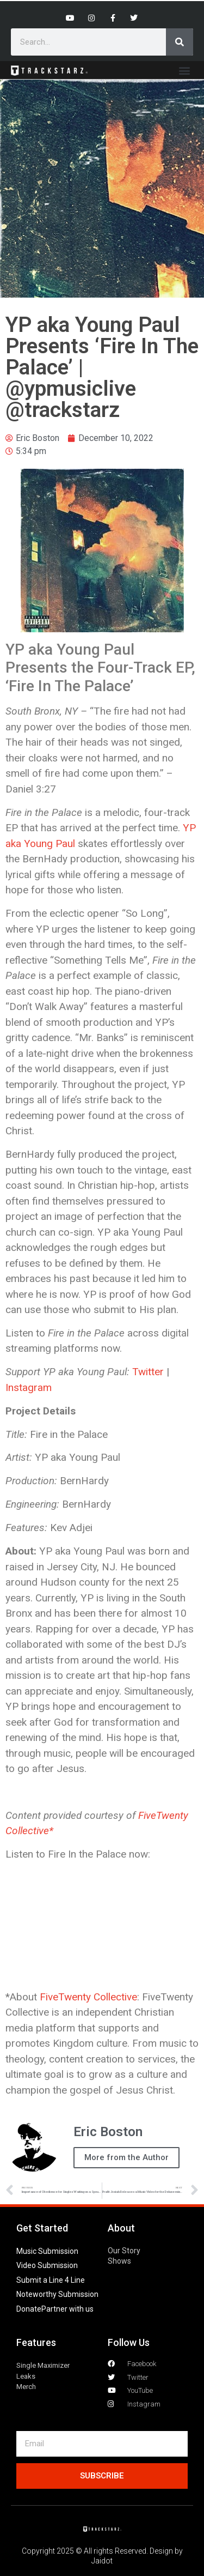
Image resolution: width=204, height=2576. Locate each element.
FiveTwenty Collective (88, 1997)
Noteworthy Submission (57, 2294)
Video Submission (47, 2265)
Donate (28, 2309)
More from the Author (126, 2157)
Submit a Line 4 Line (50, 2280)
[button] (184, 70)
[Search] (179, 42)
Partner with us (67, 2309)
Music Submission (47, 2251)
